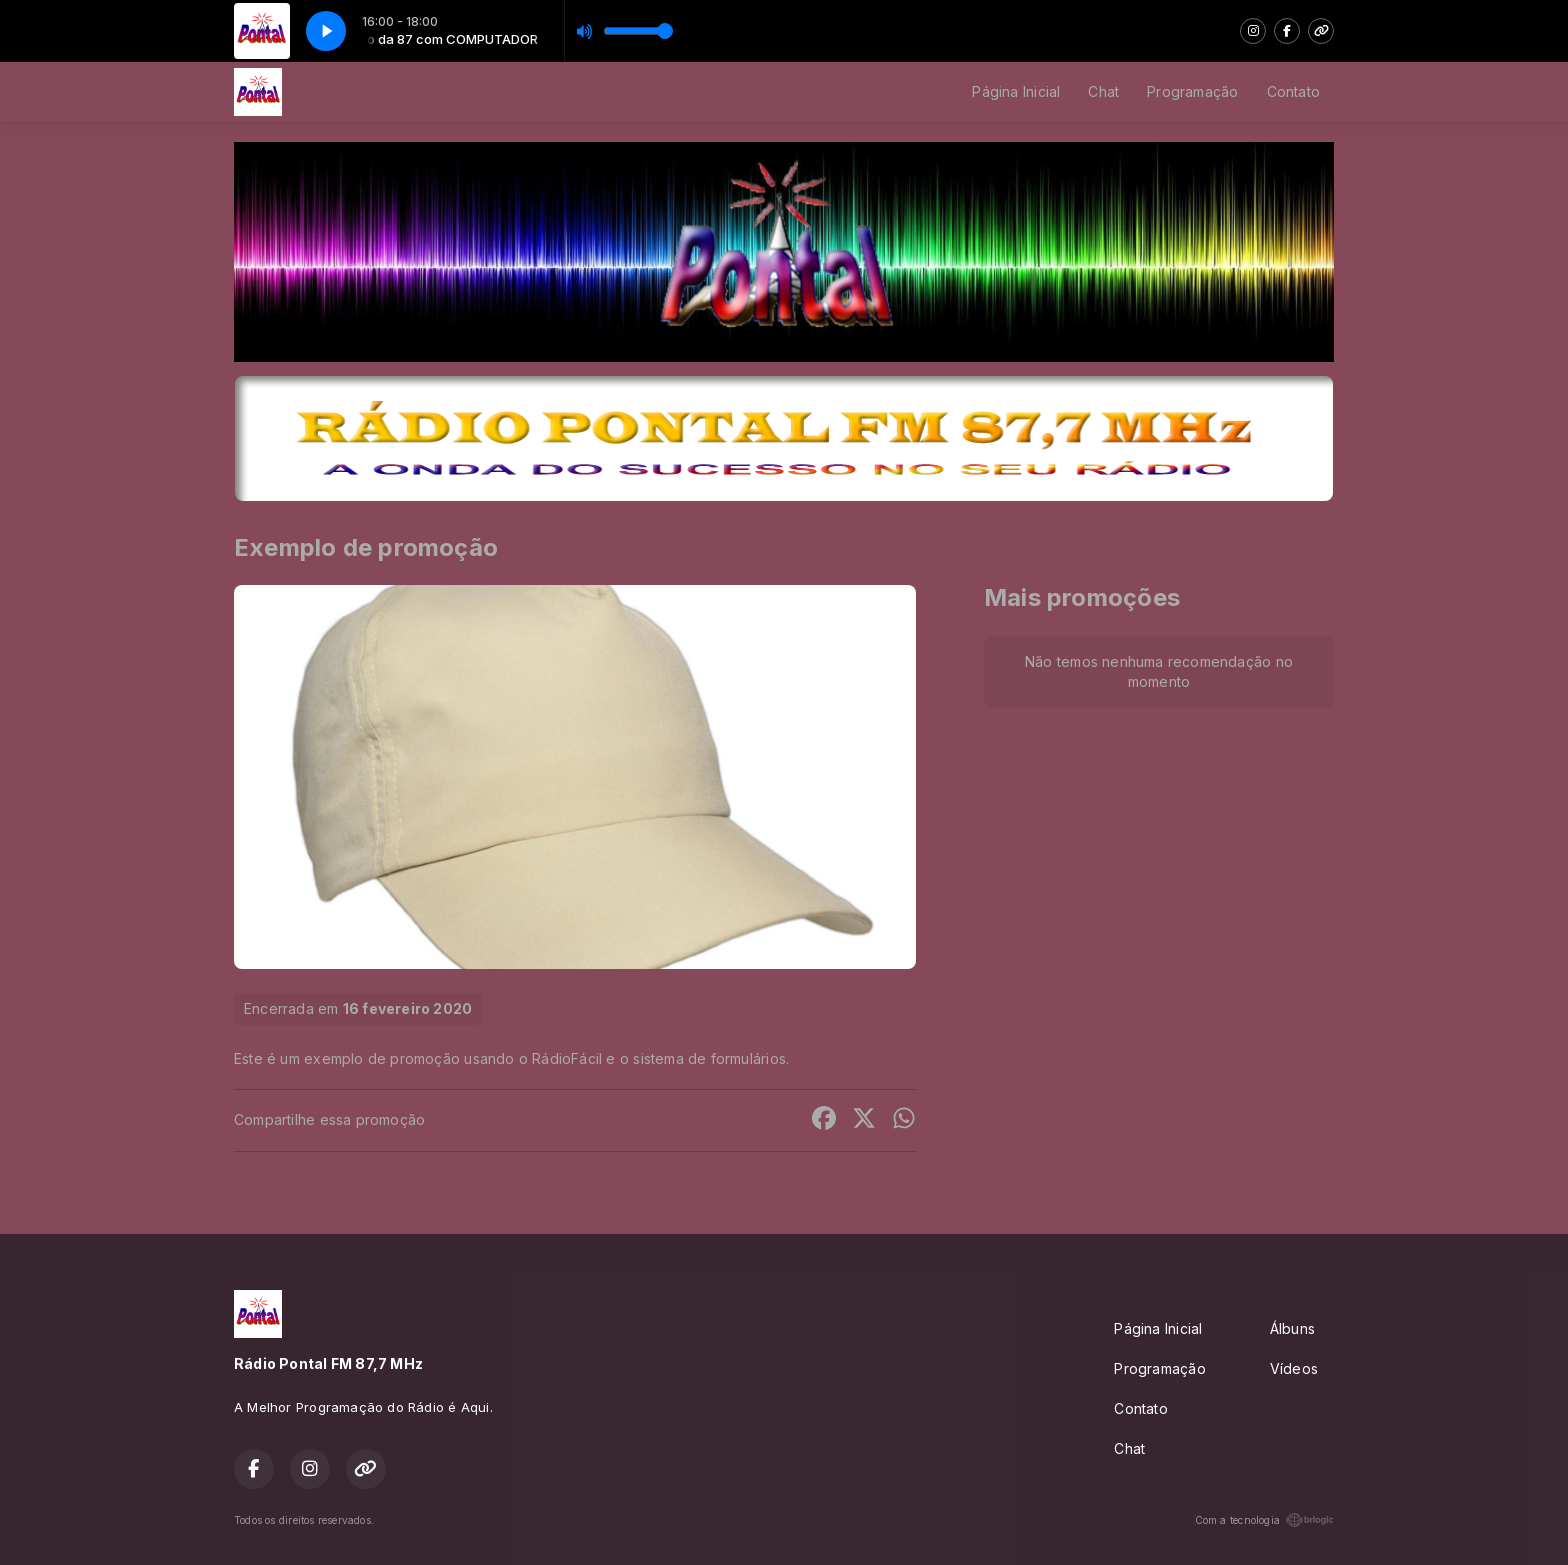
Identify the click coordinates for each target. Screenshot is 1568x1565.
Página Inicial (1016, 91)
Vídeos (1294, 1368)
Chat (1103, 91)
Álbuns (1292, 1328)
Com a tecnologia (1264, 1520)
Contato (1293, 91)
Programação (1192, 91)
